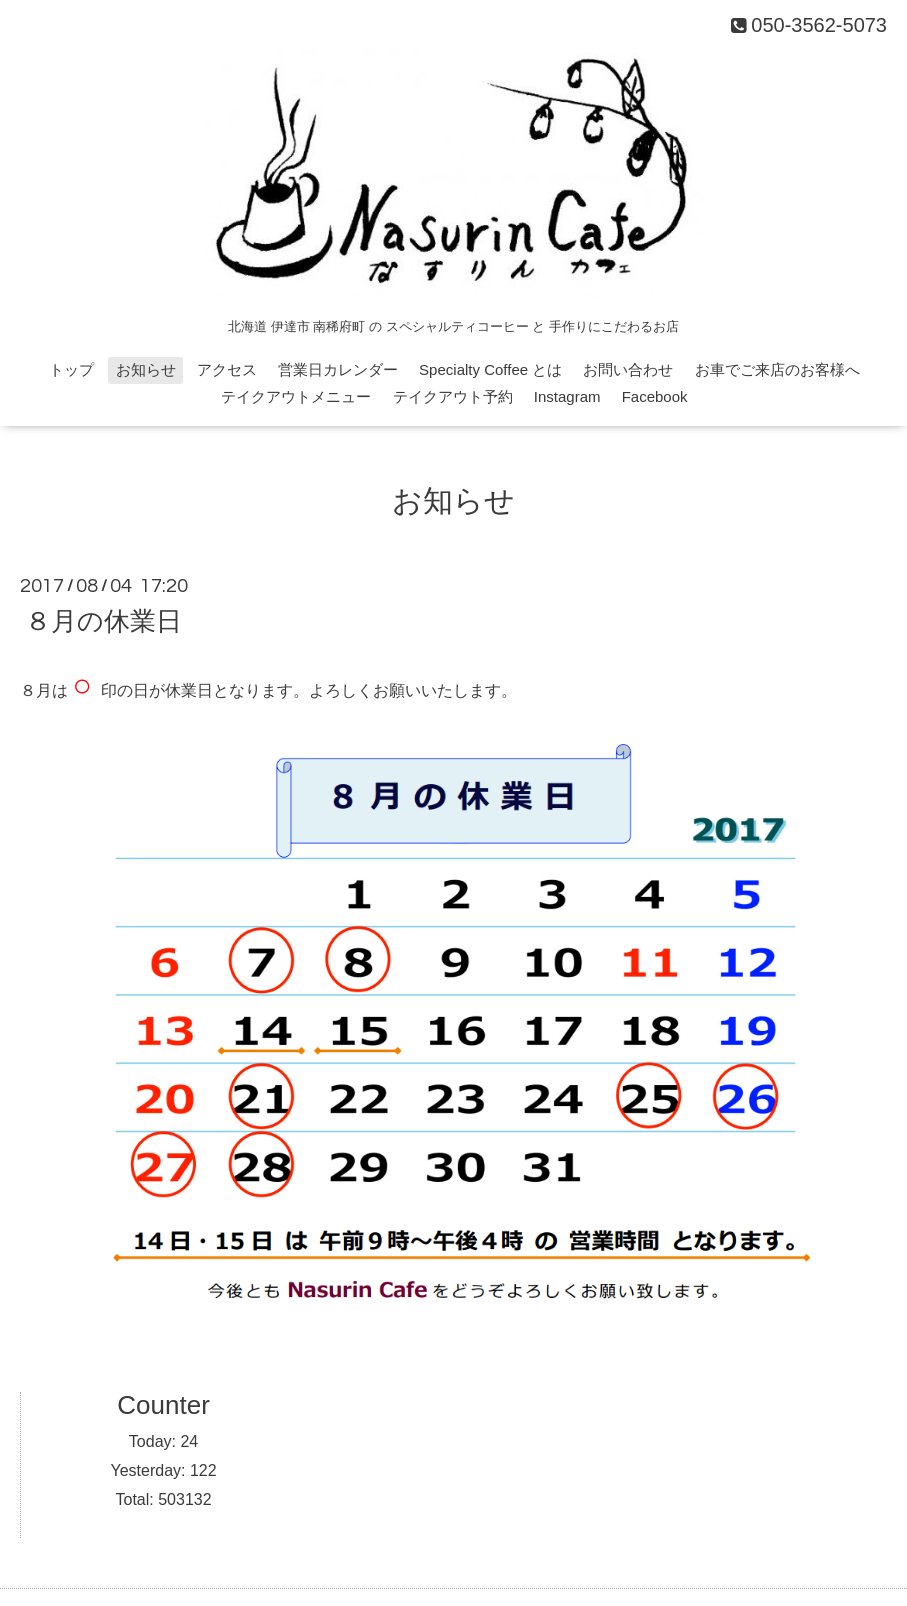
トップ (71, 369)
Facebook (655, 396)
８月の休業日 (103, 621)
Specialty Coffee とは (490, 369)
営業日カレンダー (338, 369)
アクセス (227, 369)
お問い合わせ (628, 369)
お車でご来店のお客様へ (777, 369)
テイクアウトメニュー (296, 396)
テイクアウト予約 (453, 396)
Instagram (567, 396)
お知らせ (146, 369)
